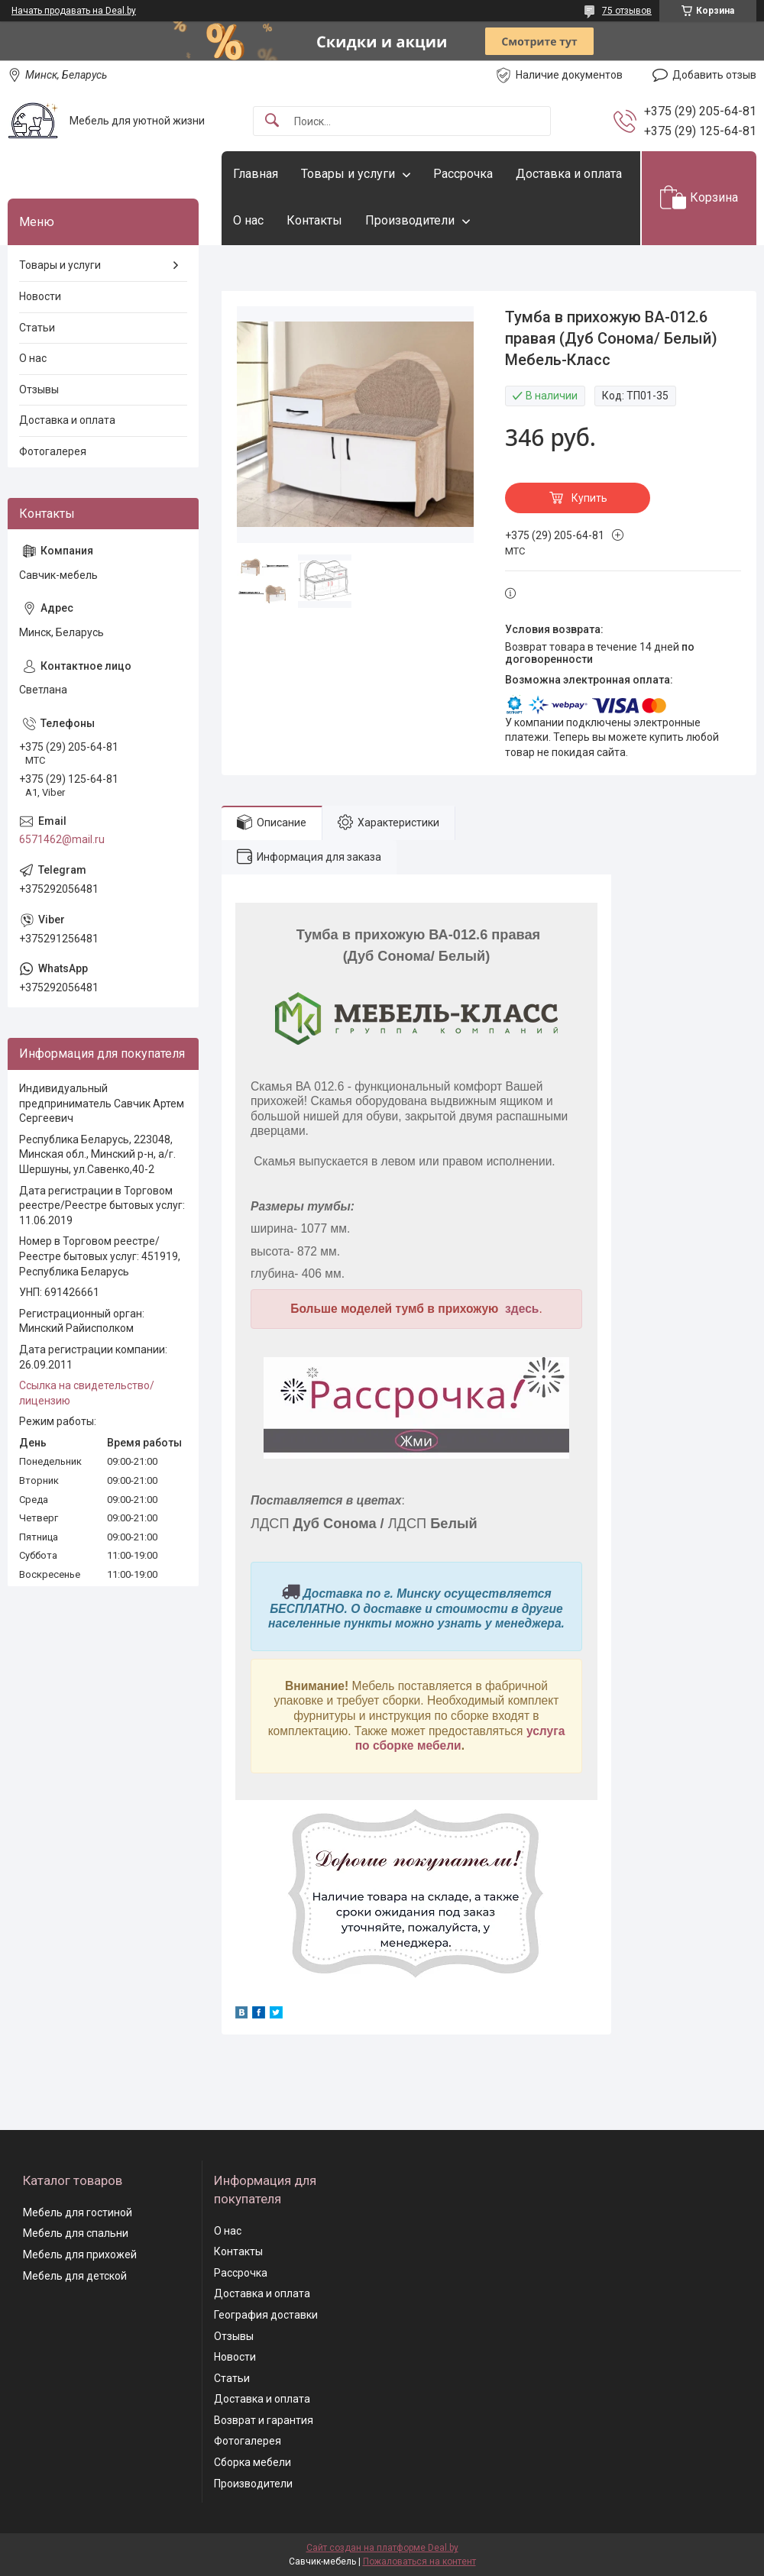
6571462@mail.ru (62, 839)
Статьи (37, 328)
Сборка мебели (252, 2462)
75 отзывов (627, 10)
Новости (40, 296)
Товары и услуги (348, 173)
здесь (522, 1308)
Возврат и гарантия (263, 2420)
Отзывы (39, 389)
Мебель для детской (75, 2276)
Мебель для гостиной (77, 2212)
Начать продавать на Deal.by (73, 10)
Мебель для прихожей (80, 2254)
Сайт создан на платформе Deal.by (382, 2547)
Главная (255, 173)
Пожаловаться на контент (419, 2561)
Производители (410, 220)
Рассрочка (463, 173)
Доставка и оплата (569, 173)
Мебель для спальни (75, 2233)
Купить (589, 498)
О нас (248, 220)
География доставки (266, 2315)
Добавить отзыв (714, 75)
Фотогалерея (52, 451)
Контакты (314, 220)
